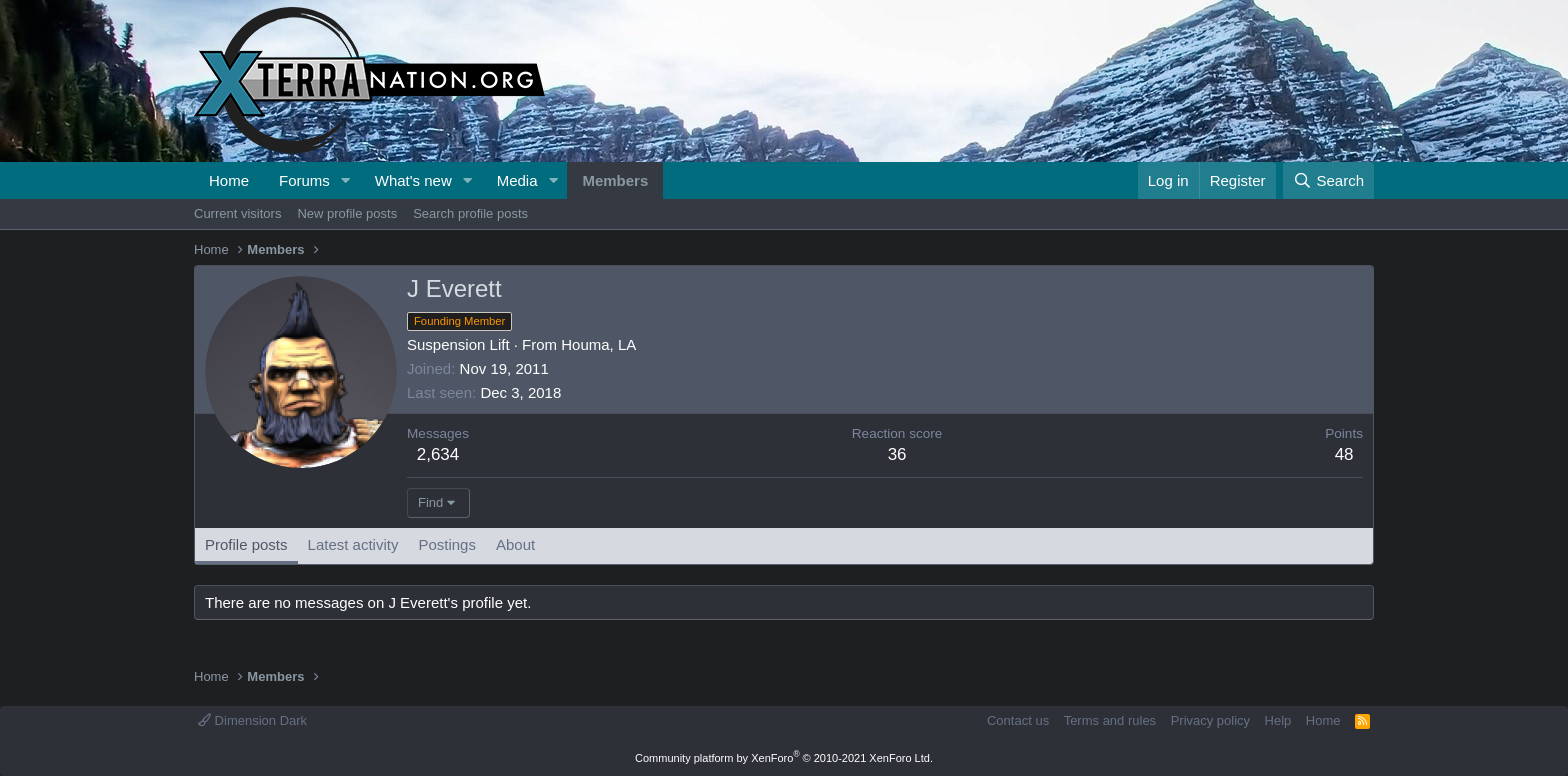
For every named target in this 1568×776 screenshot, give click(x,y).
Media (517, 180)
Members (615, 180)
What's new (413, 180)
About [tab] (515, 544)
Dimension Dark (252, 720)
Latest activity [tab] (353, 544)
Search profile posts (470, 213)
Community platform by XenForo (784, 758)
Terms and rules (1110, 720)
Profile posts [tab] (246, 544)
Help (1278, 720)
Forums (304, 180)
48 (1344, 454)
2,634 (438, 454)
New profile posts (347, 213)
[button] (346, 180)
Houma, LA (598, 344)
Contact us (1018, 720)
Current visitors (237, 213)
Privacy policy (1210, 720)
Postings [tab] (447, 544)
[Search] (1328, 180)
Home (229, 180)
